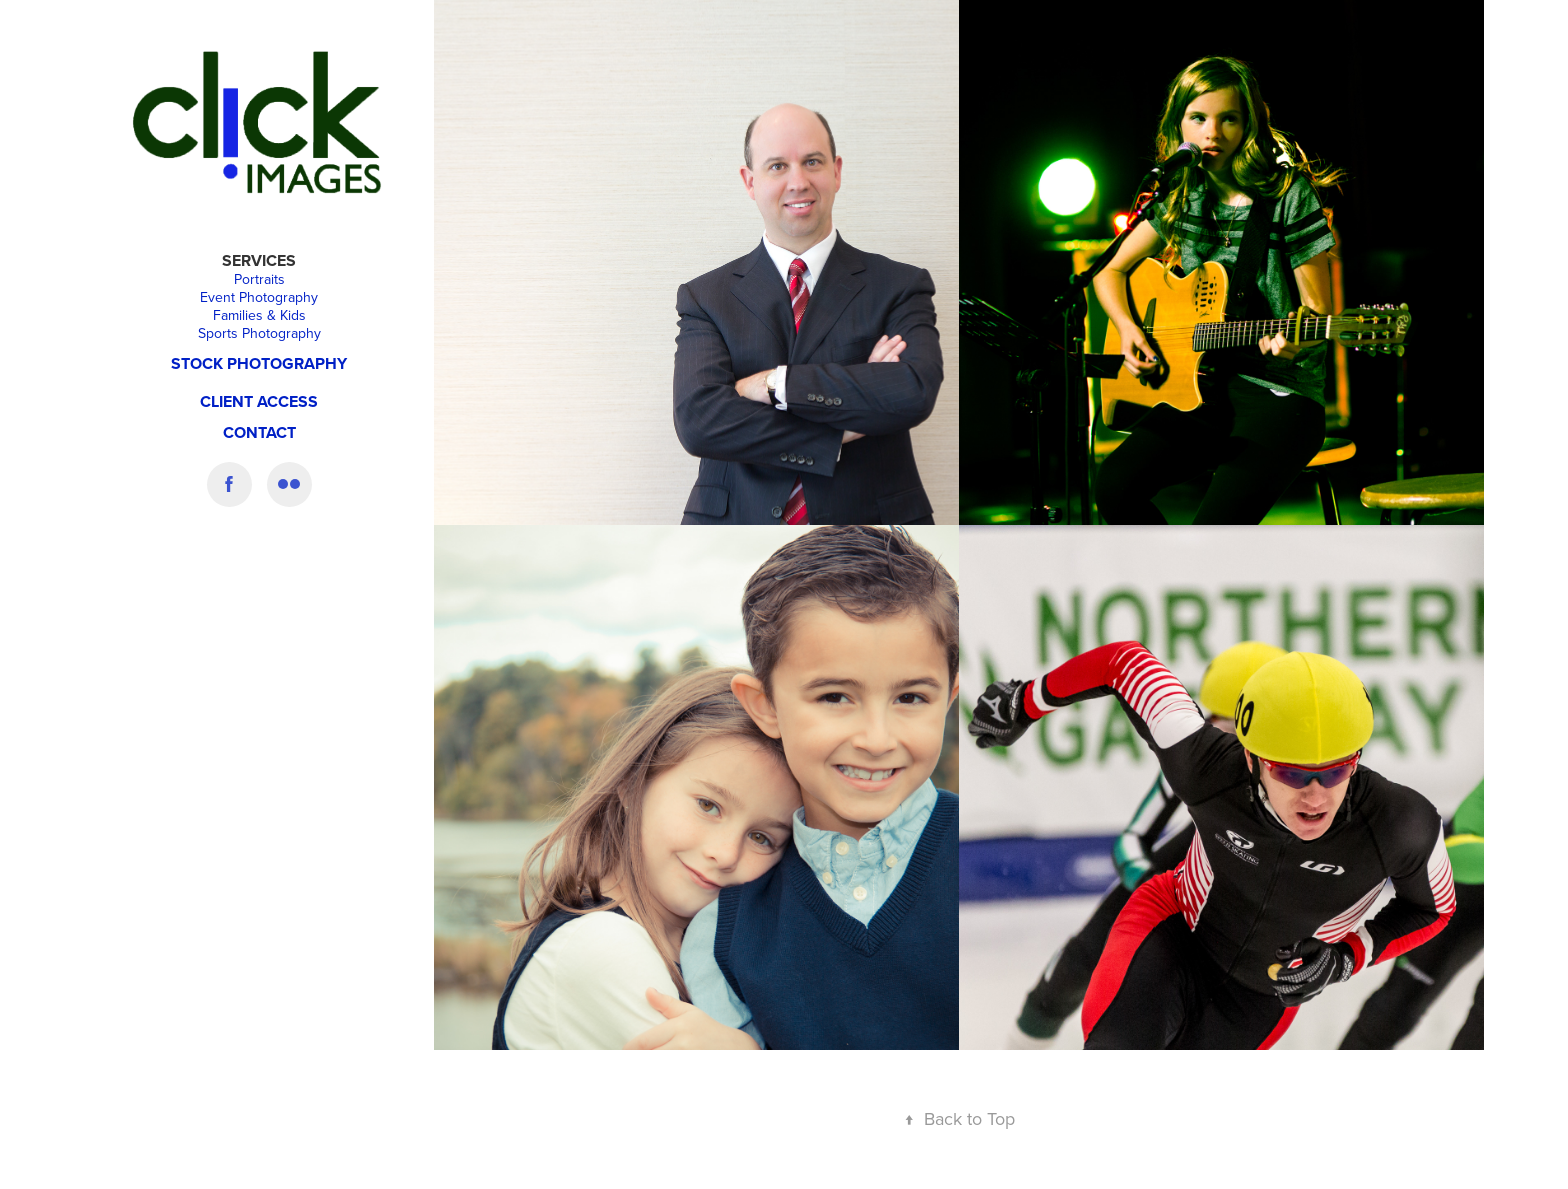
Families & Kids (259, 315)
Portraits (259, 279)
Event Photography (259, 297)
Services (259, 260)
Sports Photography (259, 333)
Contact (259, 432)
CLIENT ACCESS (259, 401)
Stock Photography (259, 363)
